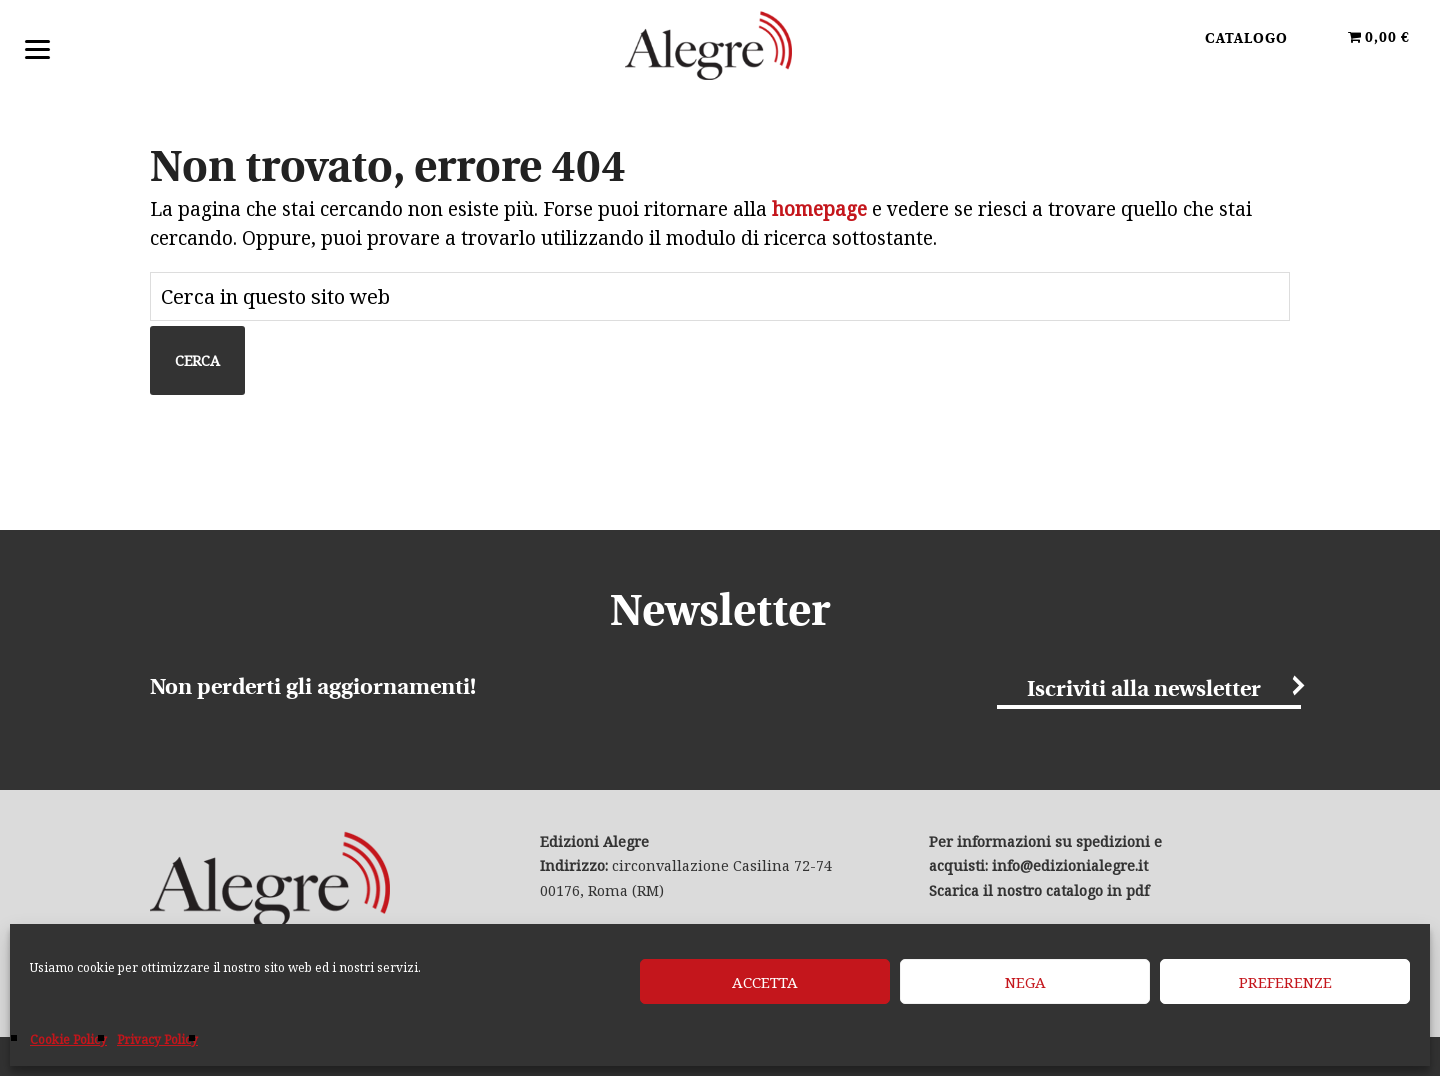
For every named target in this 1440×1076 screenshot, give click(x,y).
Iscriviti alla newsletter (1144, 689)
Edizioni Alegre (720, 49)
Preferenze (1285, 982)
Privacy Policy (157, 1039)
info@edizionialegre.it (1070, 865)
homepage (819, 209)
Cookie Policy (68, 1039)
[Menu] (37, 47)
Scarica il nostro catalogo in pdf (1039, 890)
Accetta (765, 982)
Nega (1025, 982)
